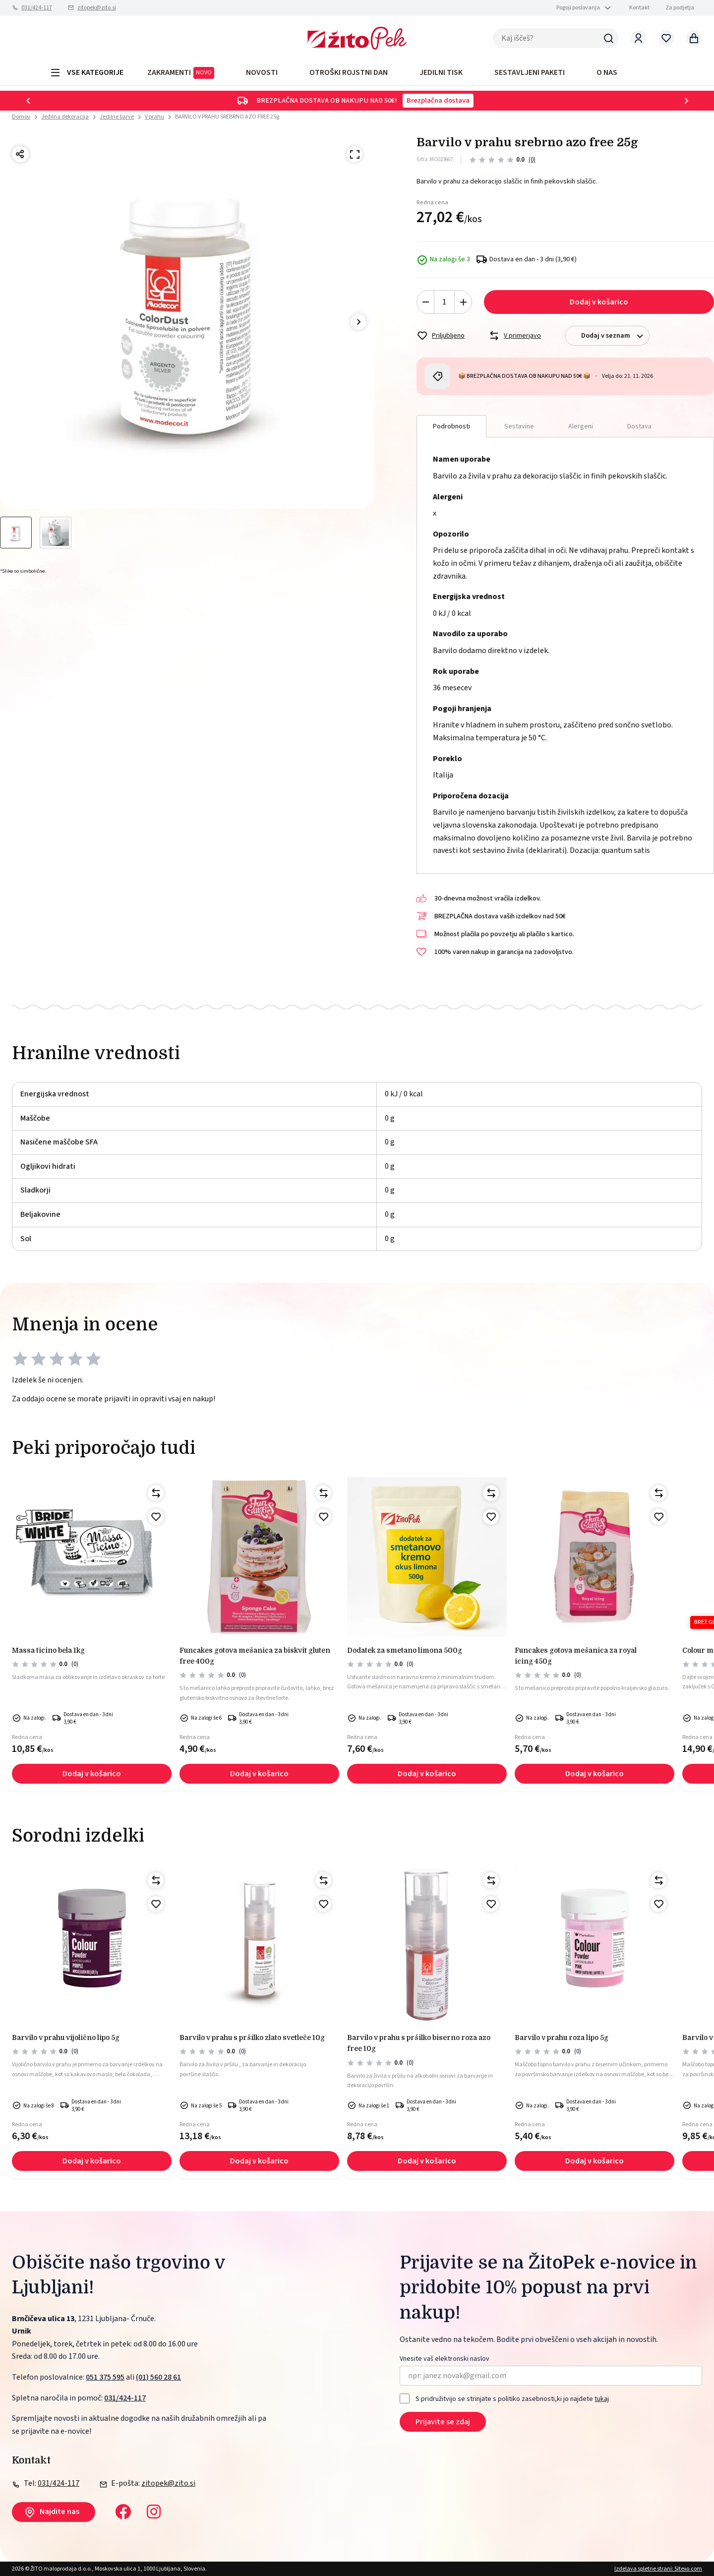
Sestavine (519, 426)
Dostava (639, 426)
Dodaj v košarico (599, 302)
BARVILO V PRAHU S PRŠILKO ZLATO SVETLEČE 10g (252, 2037)
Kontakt (639, 7)
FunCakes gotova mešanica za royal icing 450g (576, 1655)
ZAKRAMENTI (180, 73)
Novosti (262, 72)
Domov (21, 117)
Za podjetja (679, 7)
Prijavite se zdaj (443, 2421)
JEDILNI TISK (441, 72)
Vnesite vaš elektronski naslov (444, 2359)
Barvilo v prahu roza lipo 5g (561, 2037)
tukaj (602, 2399)
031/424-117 (36, 7)
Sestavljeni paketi (529, 72)
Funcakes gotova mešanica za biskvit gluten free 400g (254, 1655)
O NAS (606, 72)
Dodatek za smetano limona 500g (404, 1650)
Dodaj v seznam (615, 336)
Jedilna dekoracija (65, 117)
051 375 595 (105, 2377)
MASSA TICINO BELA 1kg (48, 1650)
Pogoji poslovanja (578, 7)
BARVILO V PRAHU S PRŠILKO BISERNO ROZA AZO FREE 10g (418, 2043)
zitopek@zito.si (96, 7)
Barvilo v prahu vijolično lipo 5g (65, 2037)
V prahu (154, 117)
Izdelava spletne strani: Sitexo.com (658, 2569)
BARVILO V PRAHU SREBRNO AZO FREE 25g (227, 117)
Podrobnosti (451, 426)
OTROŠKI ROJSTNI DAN (348, 72)
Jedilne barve (117, 117)
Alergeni (580, 426)
